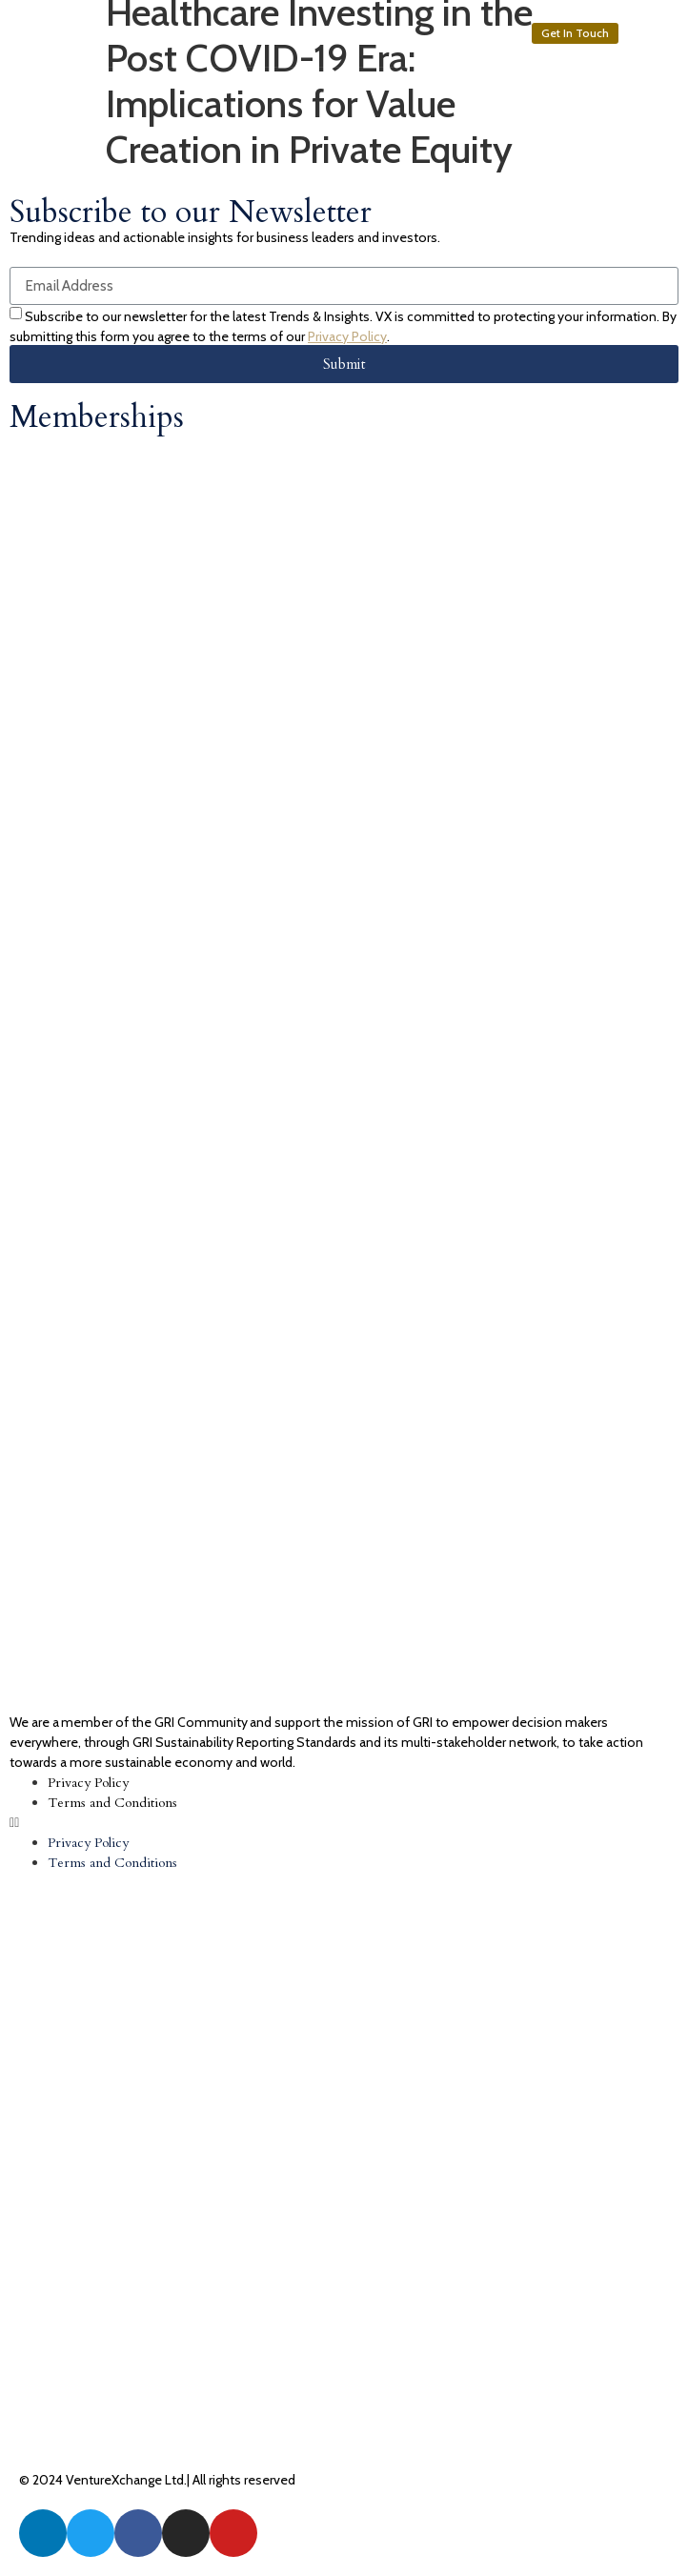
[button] (575, 33)
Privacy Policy (347, 336)
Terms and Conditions (112, 1803)
